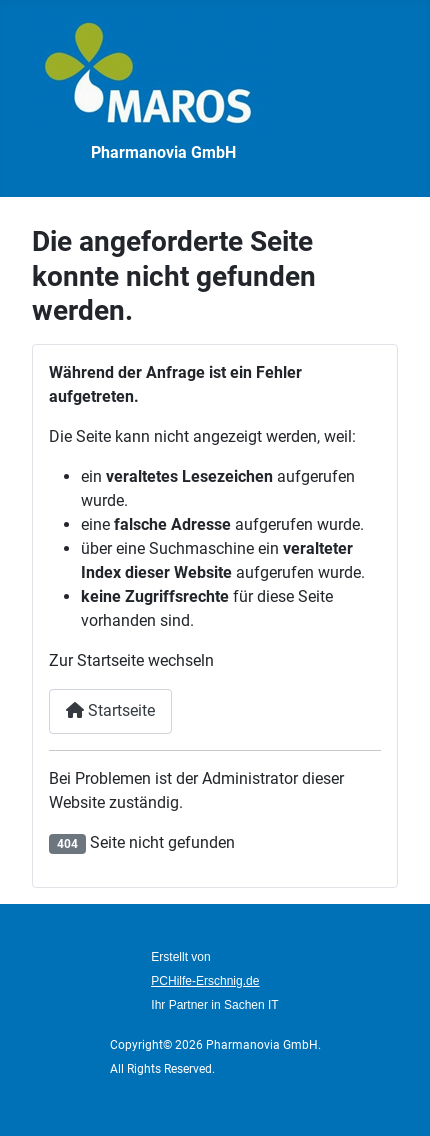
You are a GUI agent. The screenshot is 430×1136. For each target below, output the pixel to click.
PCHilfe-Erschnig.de (205, 981)
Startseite (110, 710)
